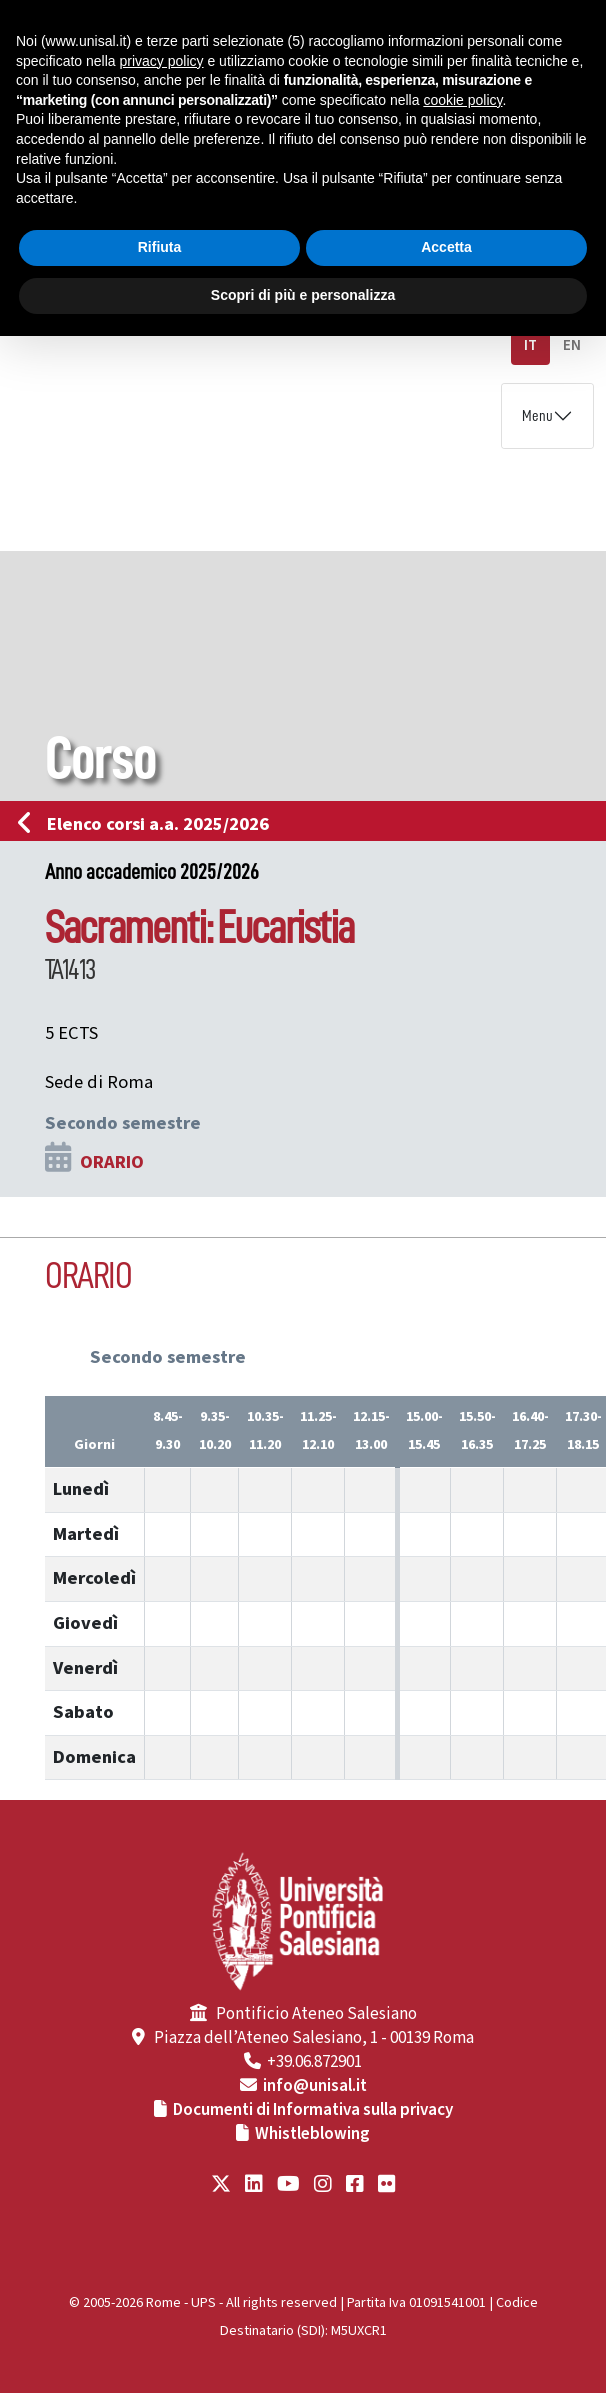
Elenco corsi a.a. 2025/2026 (149, 824)
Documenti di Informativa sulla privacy (313, 2110)
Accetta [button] (446, 247)
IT (530, 345)
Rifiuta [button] (160, 247)
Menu (537, 416)
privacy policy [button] (162, 61)
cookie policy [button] (462, 100)
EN (572, 345)
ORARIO (112, 1162)
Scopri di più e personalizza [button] (303, 295)
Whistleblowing (312, 2134)
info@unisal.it (315, 2086)
